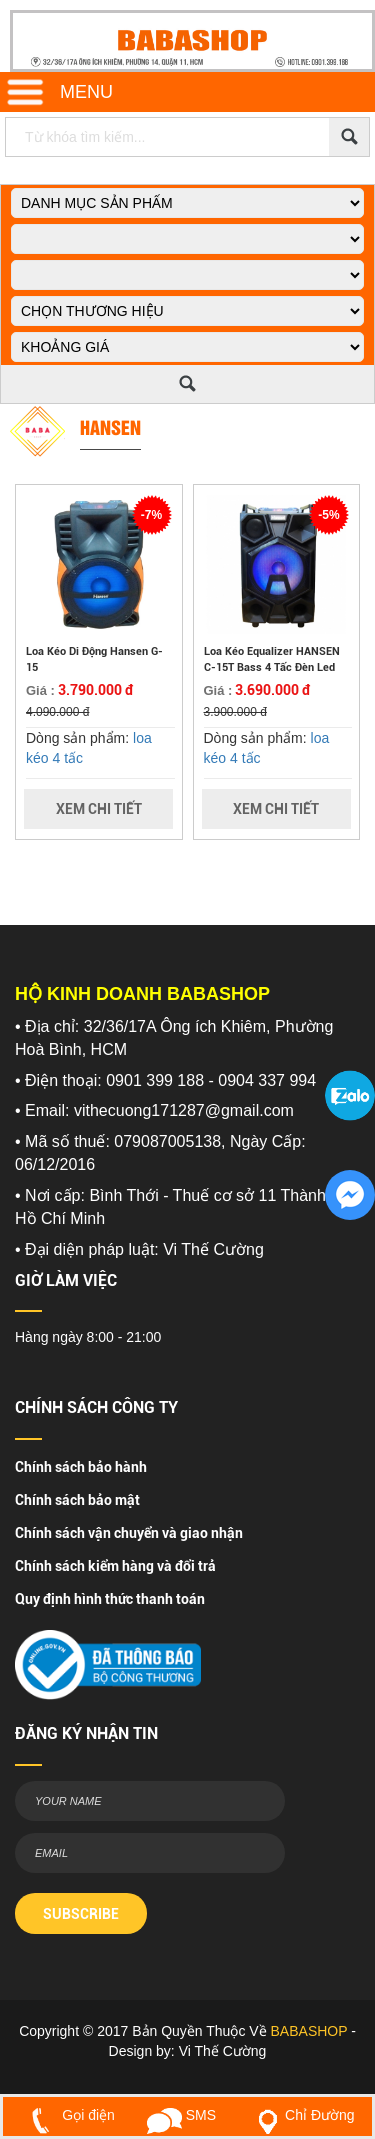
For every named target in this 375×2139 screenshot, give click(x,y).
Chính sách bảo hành (81, 1467)
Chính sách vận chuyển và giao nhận (129, 1533)
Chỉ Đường (302, 2115)
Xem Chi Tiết (99, 809)
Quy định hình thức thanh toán (110, 1599)
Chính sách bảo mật (77, 1500)
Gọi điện (68, 2115)
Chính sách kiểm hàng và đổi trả (115, 1566)
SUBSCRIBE (81, 1914)
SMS (181, 2115)
